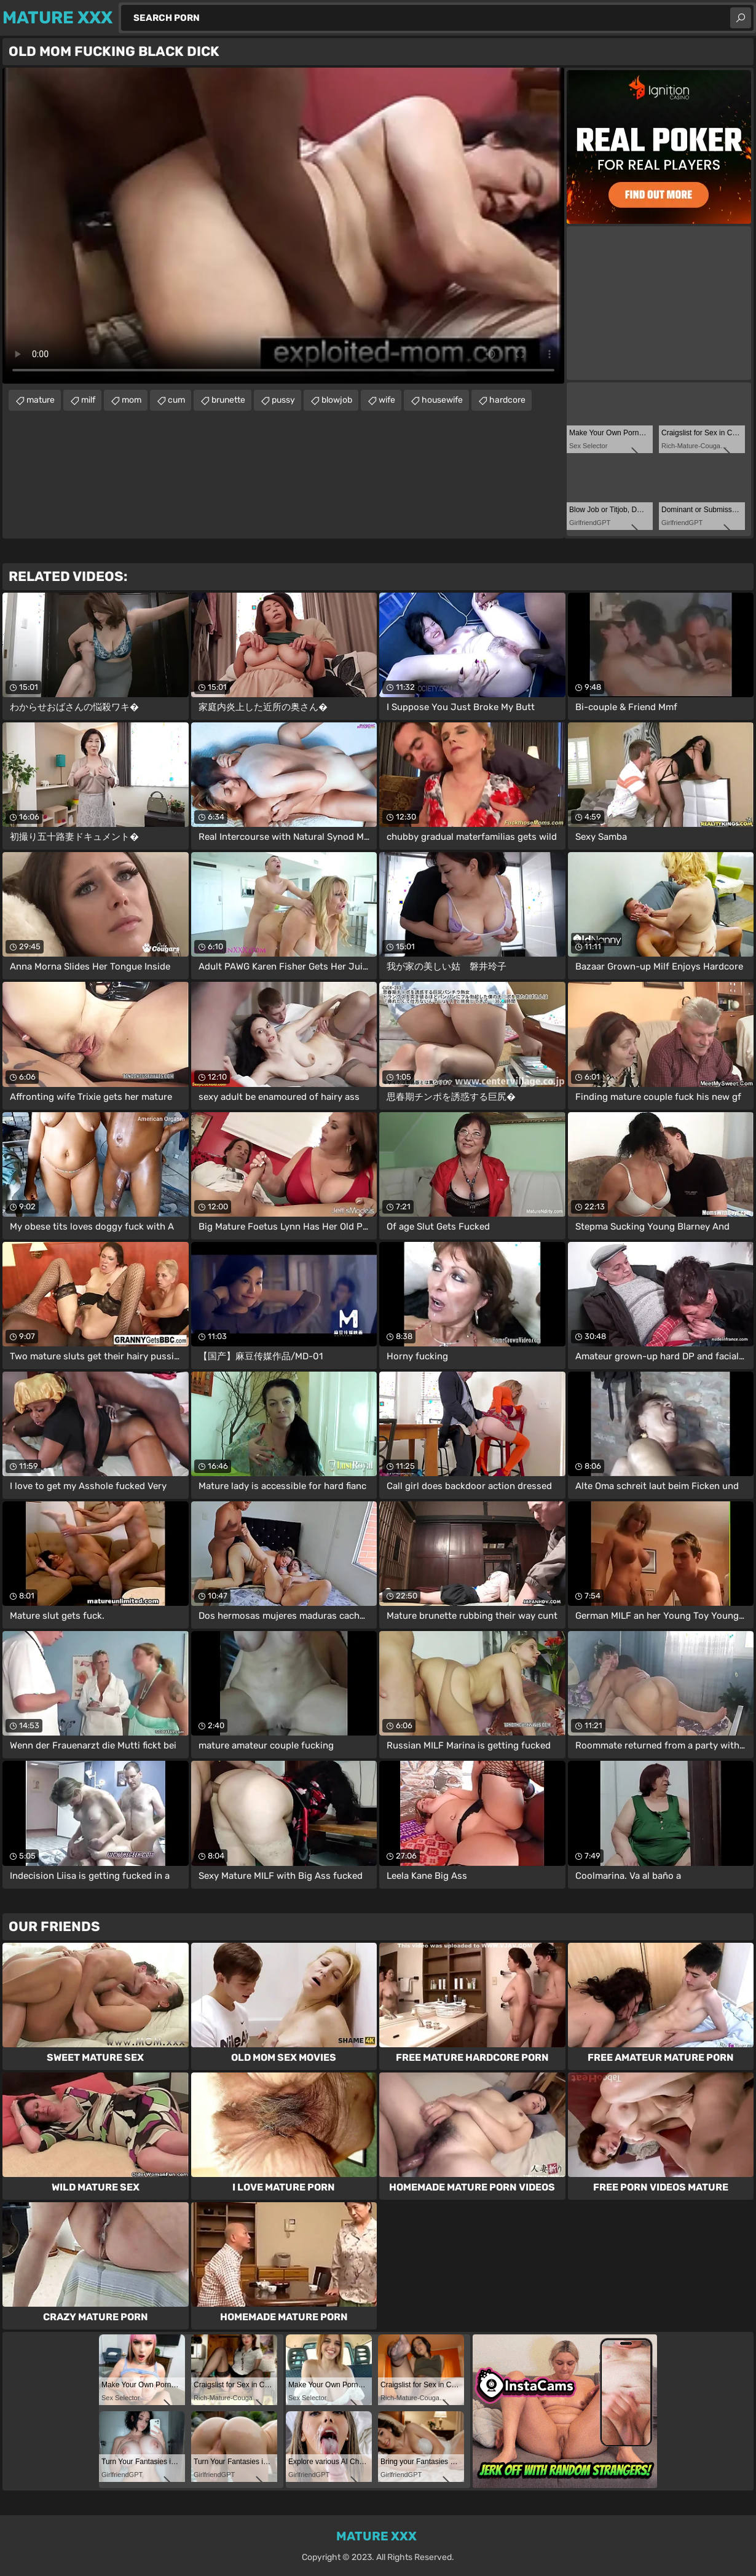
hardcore (507, 400)
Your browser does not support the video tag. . (283, 226)
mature (40, 400)
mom (131, 400)
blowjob (336, 400)
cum (176, 400)
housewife (442, 400)
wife (387, 400)
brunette (228, 400)
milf (88, 400)
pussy (283, 400)
